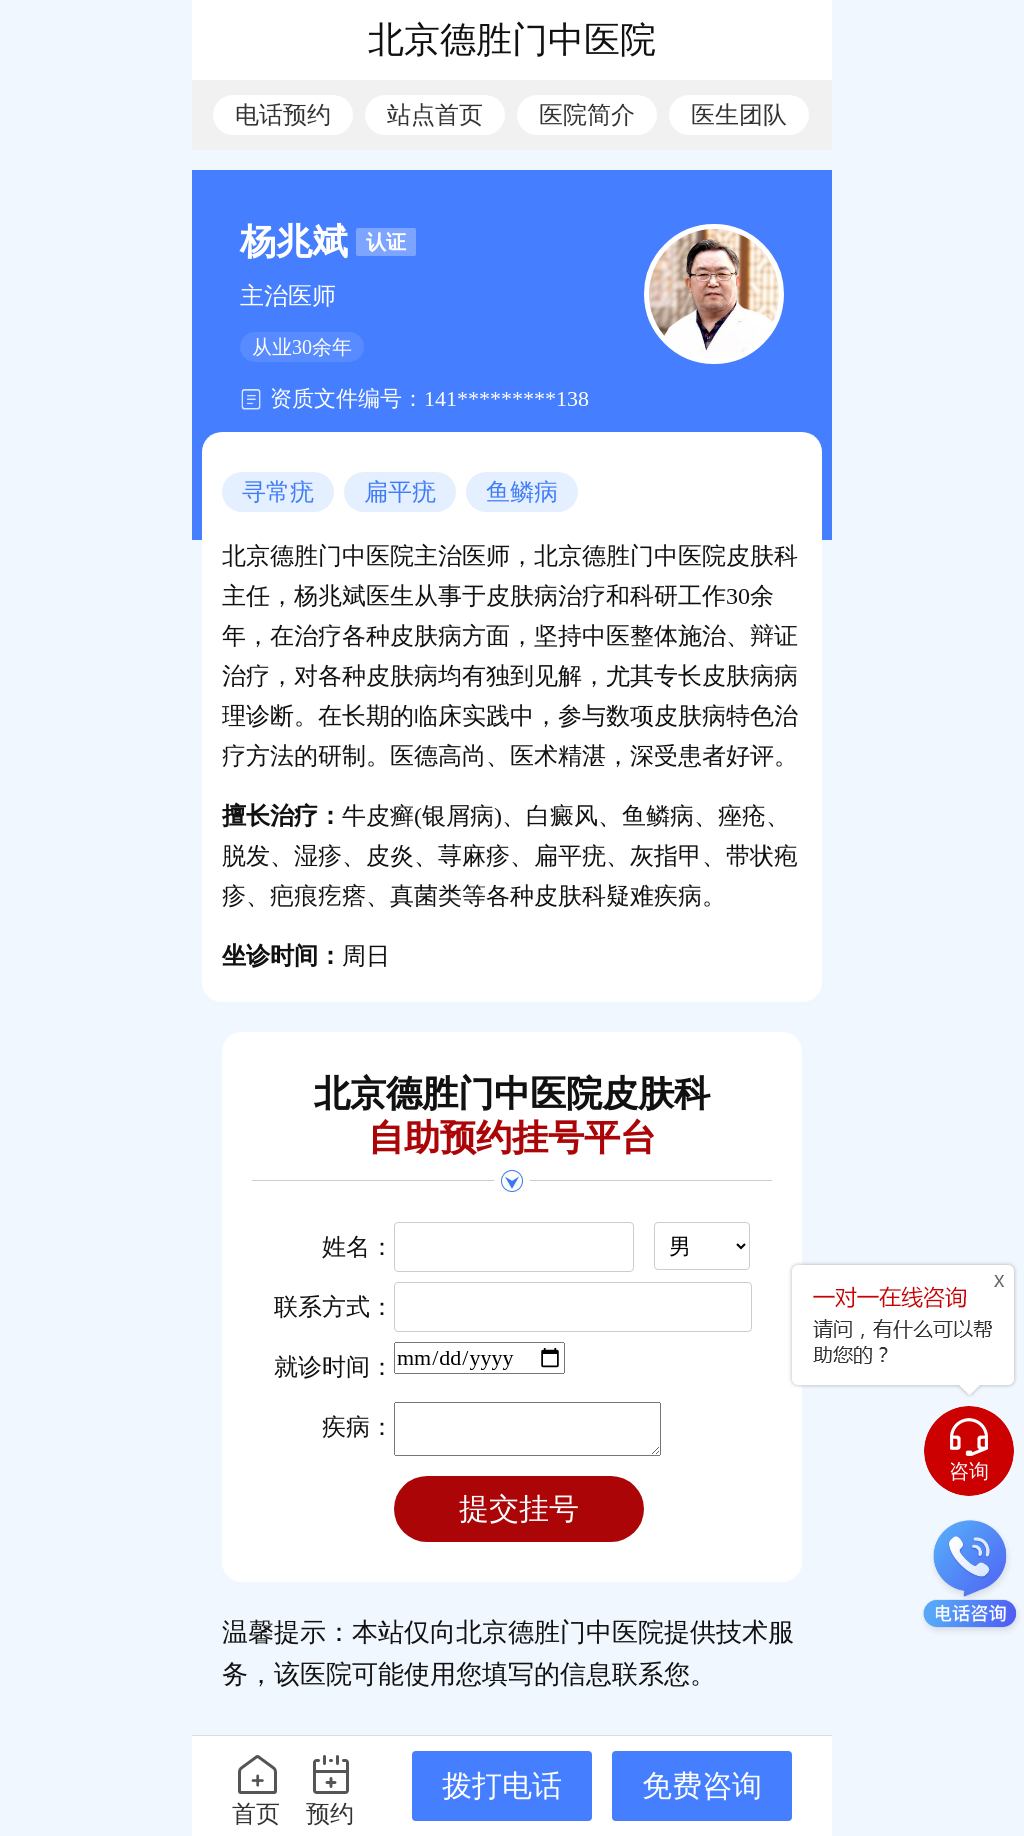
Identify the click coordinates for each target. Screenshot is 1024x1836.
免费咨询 (702, 1785)
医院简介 (587, 115)
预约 (330, 1789)
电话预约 (283, 115)
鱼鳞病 (522, 492)
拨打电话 (502, 1785)
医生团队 (739, 115)
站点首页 (435, 115)
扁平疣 (400, 492)
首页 (256, 1789)
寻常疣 (278, 492)
